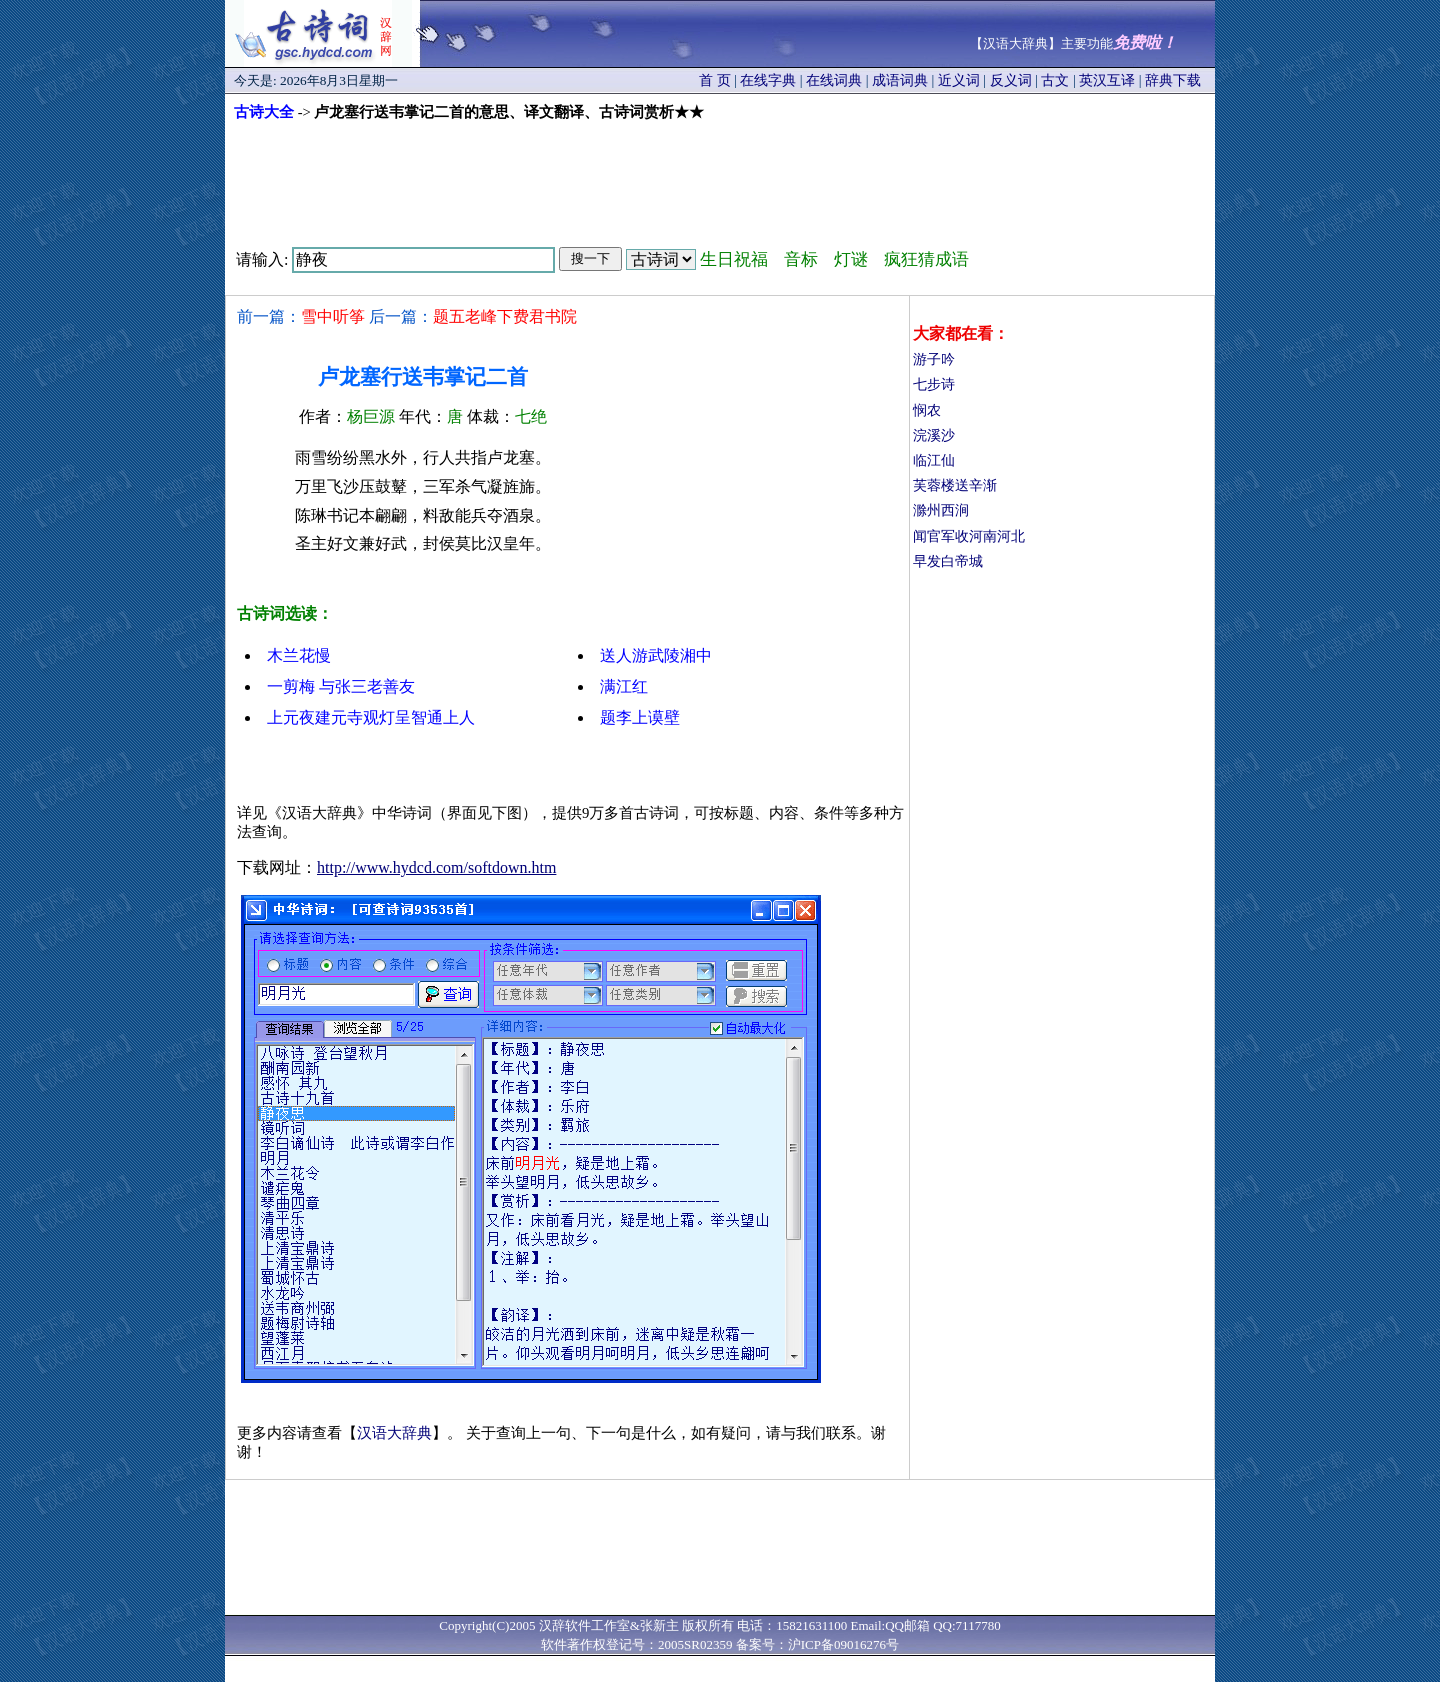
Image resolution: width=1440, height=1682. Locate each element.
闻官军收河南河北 (969, 536)
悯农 (927, 410)
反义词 (1011, 80)
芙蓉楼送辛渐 (955, 485)
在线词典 (834, 80)
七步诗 (934, 384)
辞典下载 (1173, 80)
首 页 (715, 80)
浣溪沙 (934, 435)
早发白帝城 (948, 561)
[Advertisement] (720, 177)
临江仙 (934, 460)
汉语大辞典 (394, 1433)
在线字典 (768, 80)
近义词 (959, 80)
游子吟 (934, 359)
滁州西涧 (941, 510)
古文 (1055, 80)
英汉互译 (1107, 80)
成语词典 (900, 80)
